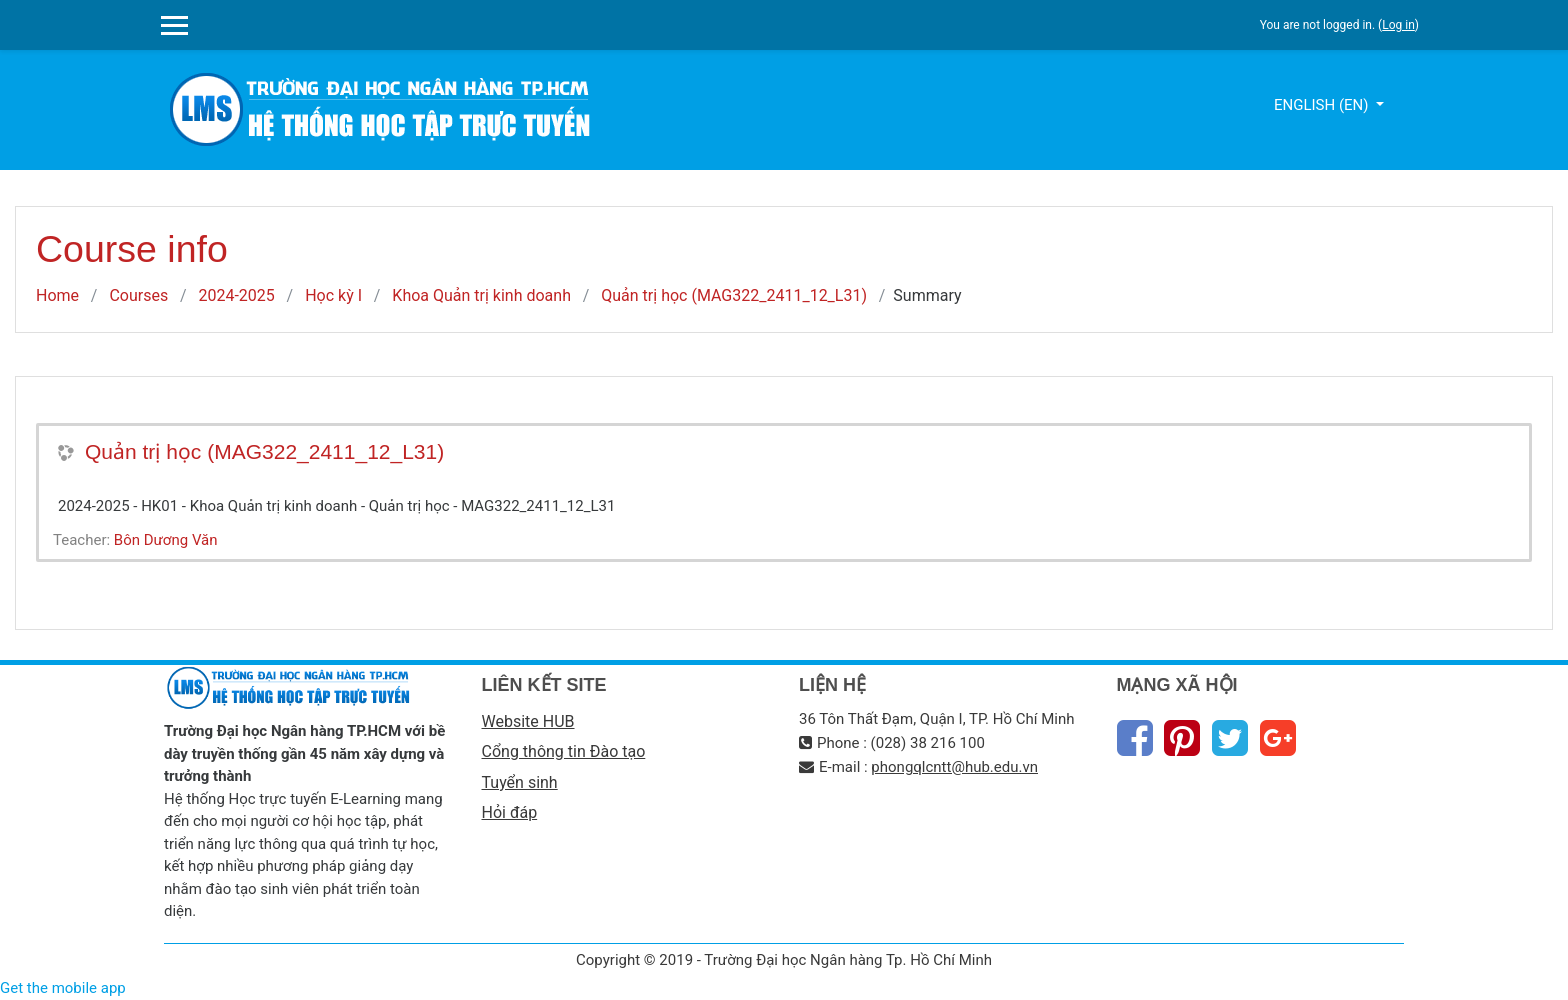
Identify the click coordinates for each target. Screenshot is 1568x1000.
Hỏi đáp (510, 812)
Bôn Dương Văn (166, 540)
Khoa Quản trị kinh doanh (481, 295)
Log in (1398, 25)
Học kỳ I (333, 295)
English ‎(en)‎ (1323, 105)
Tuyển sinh (520, 782)
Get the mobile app (63, 988)
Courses (138, 295)
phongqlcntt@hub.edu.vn (954, 767)
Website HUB (528, 721)
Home (57, 295)
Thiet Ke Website (1400, 976)
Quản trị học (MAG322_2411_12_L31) (734, 295)
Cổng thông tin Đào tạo (564, 751)
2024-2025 (236, 295)
